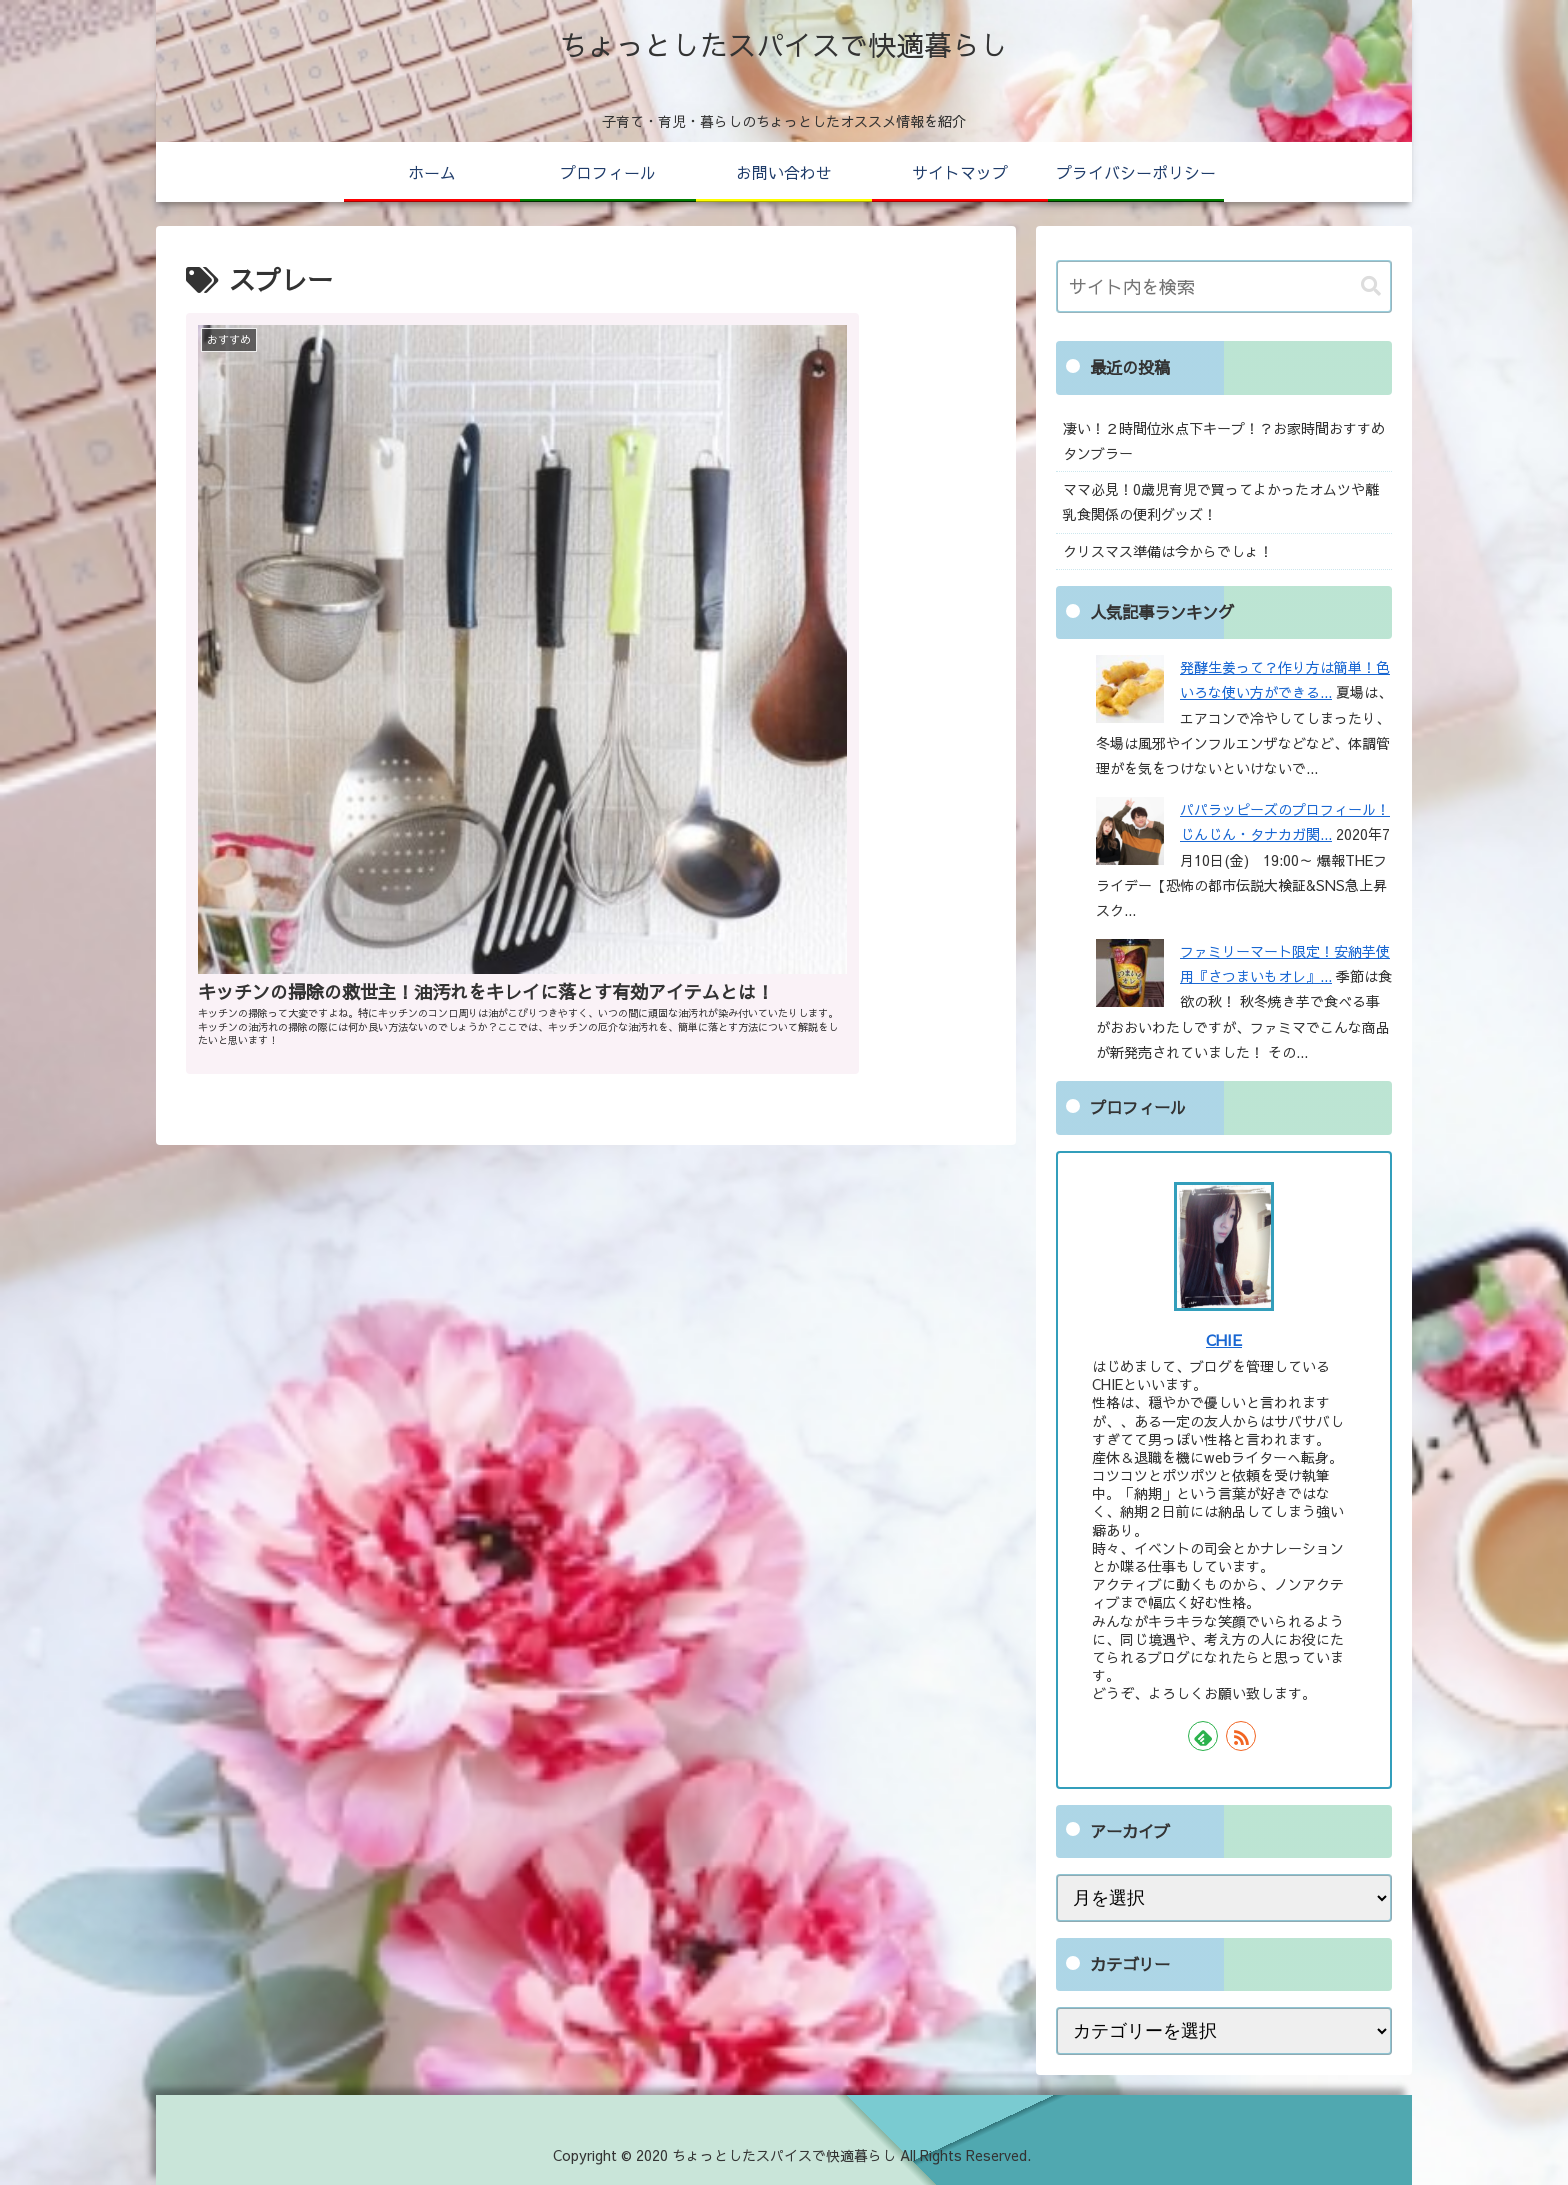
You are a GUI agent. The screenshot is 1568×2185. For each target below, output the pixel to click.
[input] (1224, 286)
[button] (1371, 286)
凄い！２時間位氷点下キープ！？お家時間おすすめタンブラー (1224, 440)
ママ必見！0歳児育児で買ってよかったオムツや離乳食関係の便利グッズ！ (1221, 501)
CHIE (1224, 1339)
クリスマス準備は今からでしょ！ (1168, 551)
